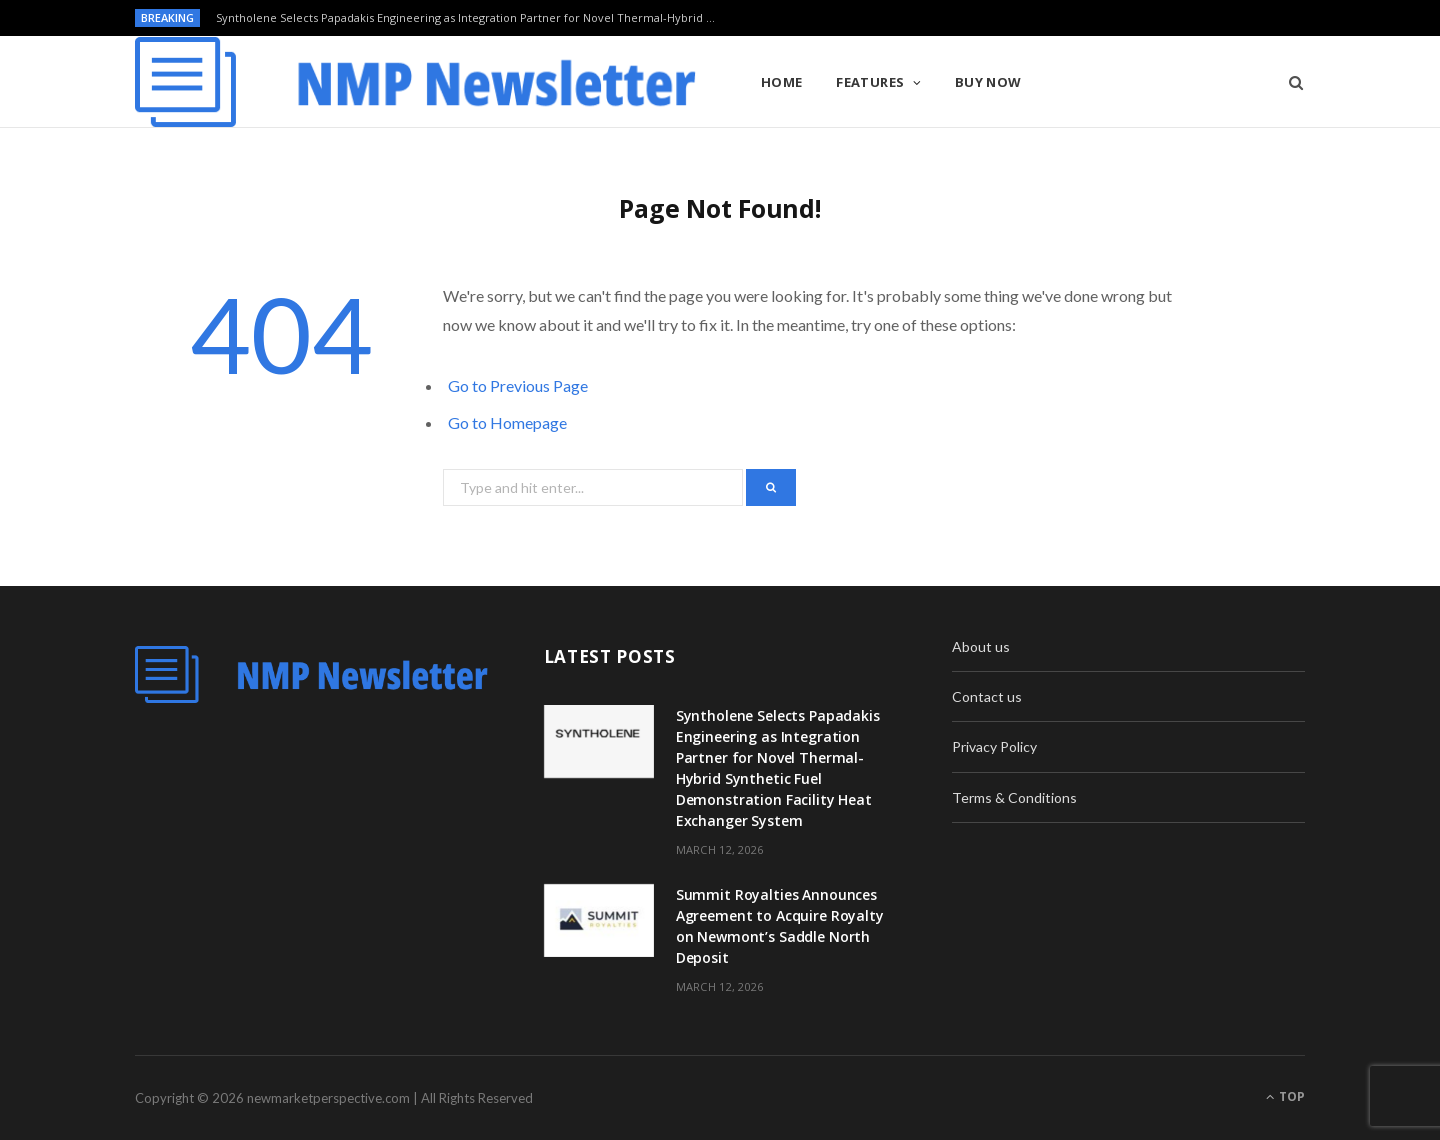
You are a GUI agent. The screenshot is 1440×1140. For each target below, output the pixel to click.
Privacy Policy (994, 746)
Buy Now (988, 82)
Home (782, 82)
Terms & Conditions (1014, 797)
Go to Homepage (507, 422)
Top (1285, 1096)
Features (870, 82)
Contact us (987, 696)
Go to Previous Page (518, 385)
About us (981, 646)
